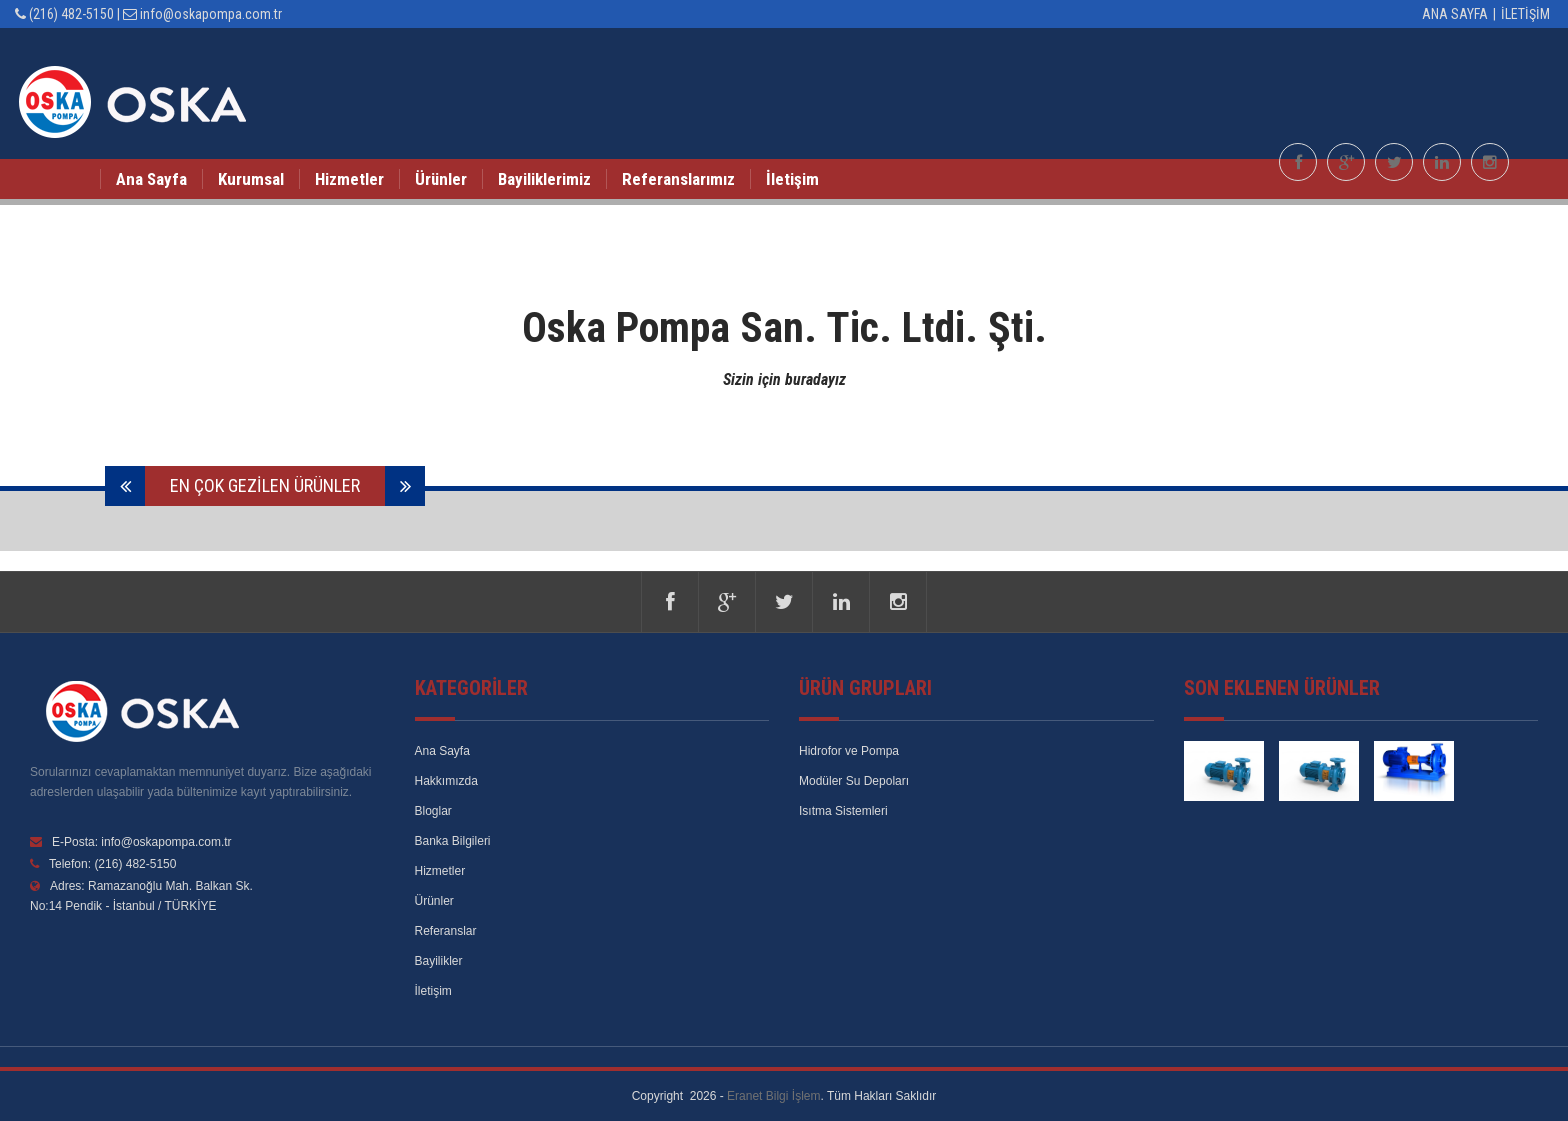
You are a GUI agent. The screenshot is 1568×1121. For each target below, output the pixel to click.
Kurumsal (251, 179)
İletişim (1527, 14)
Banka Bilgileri (453, 841)
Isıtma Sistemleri (843, 811)
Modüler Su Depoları (854, 781)
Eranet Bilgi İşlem (773, 1096)
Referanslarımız (678, 179)
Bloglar (433, 811)
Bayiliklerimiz (544, 179)
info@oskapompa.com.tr (211, 14)
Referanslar (446, 931)
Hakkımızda (446, 781)
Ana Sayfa (1455, 14)
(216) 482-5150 (71, 14)
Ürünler (441, 179)
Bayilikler (439, 961)
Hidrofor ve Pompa (849, 751)
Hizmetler (349, 179)
